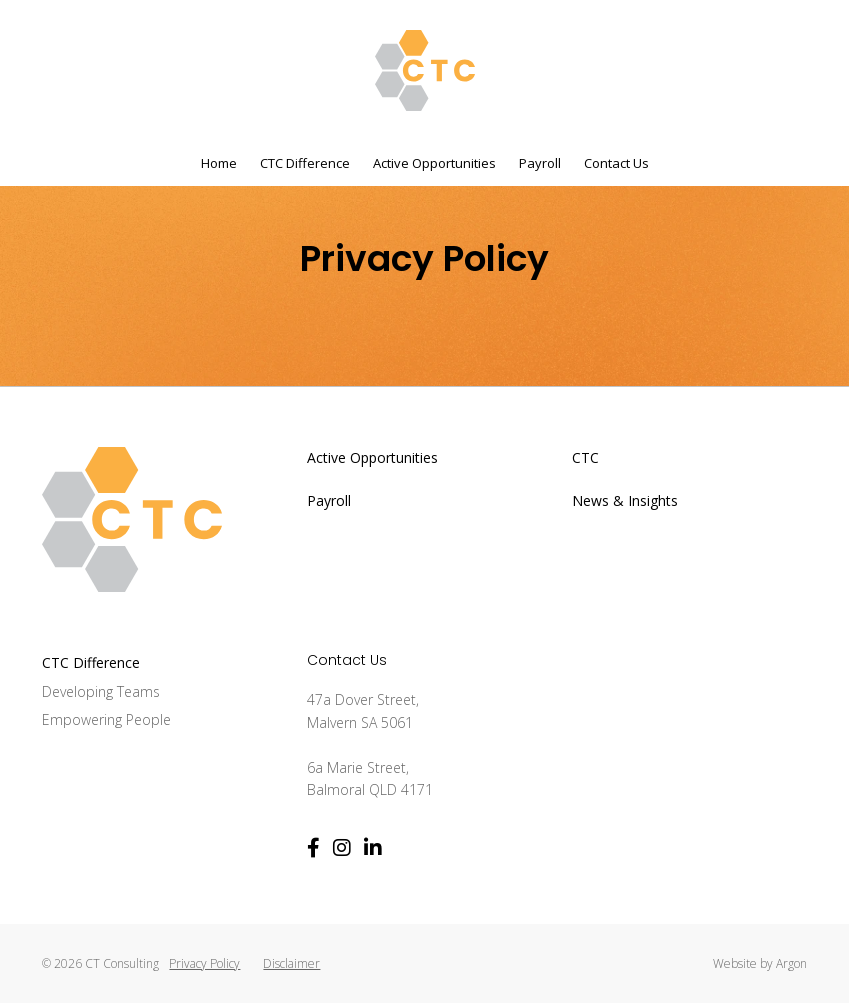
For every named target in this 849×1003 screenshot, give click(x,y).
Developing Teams (101, 691)
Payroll (540, 163)
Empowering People (106, 719)
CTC (585, 457)
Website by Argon (760, 963)
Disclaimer (291, 963)
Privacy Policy (204, 963)
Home (219, 163)
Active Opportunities (434, 163)
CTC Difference (305, 163)
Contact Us (616, 163)
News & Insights (625, 500)
